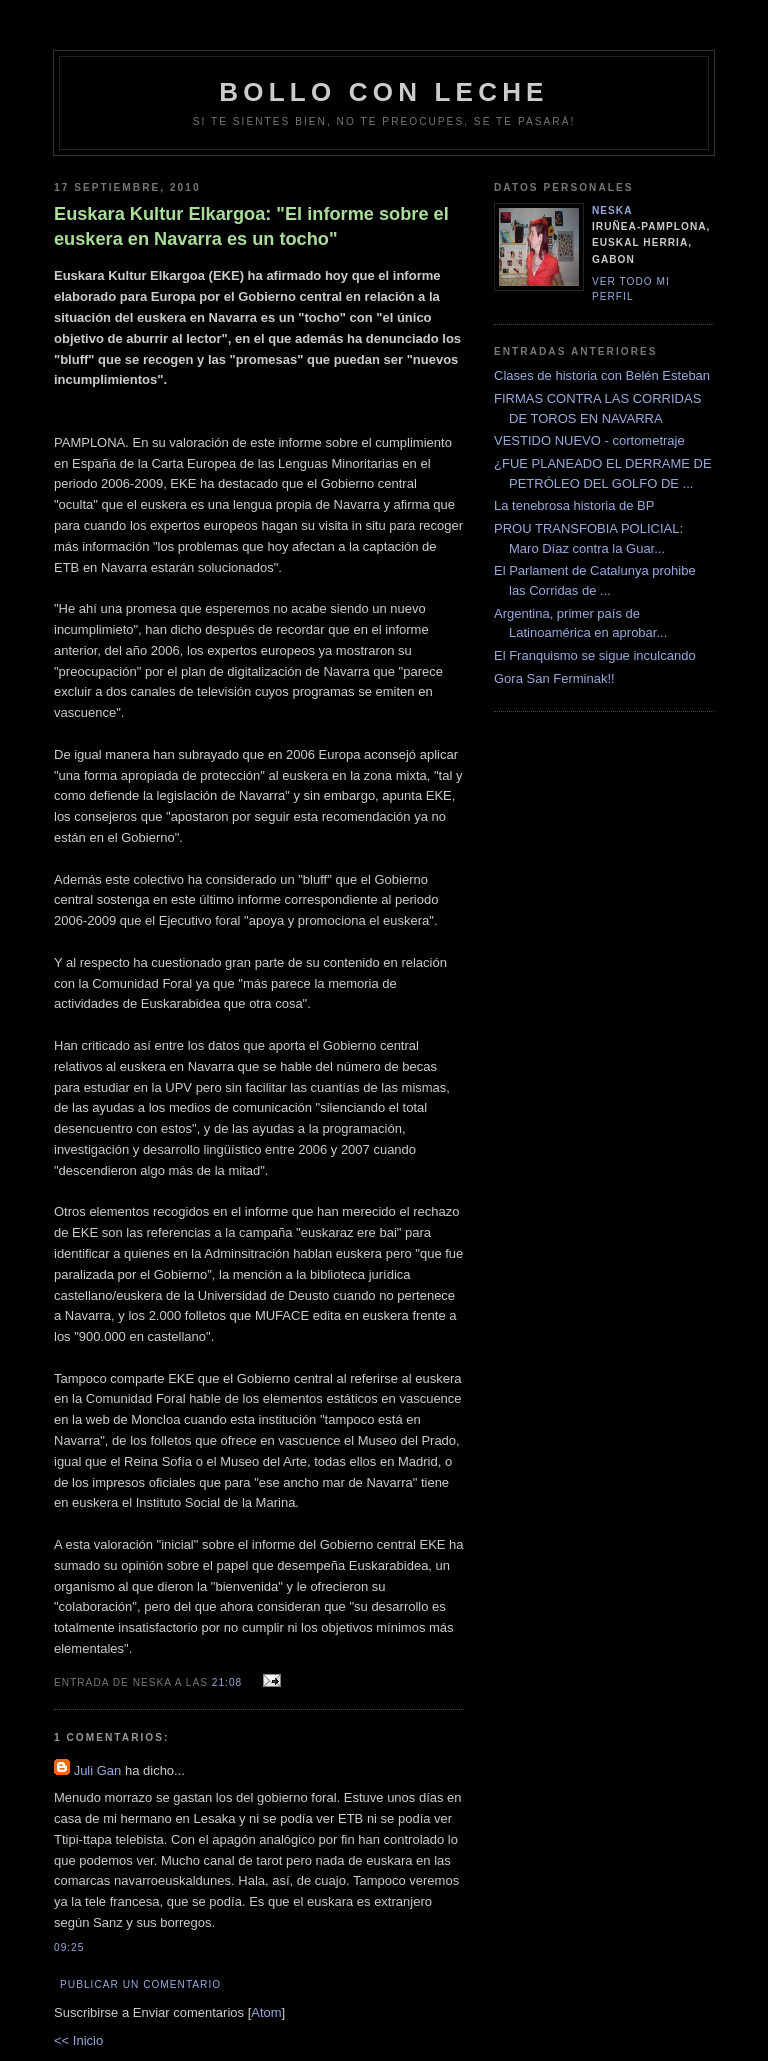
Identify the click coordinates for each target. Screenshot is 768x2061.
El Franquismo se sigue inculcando (595, 655)
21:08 (229, 1682)
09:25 (69, 1947)
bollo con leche (383, 92)
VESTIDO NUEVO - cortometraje (589, 440)
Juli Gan (98, 1770)
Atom (266, 2012)
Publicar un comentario (140, 1984)
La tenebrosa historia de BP (574, 505)
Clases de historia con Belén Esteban (602, 375)
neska (612, 210)
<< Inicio (78, 2040)
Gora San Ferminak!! (554, 678)
